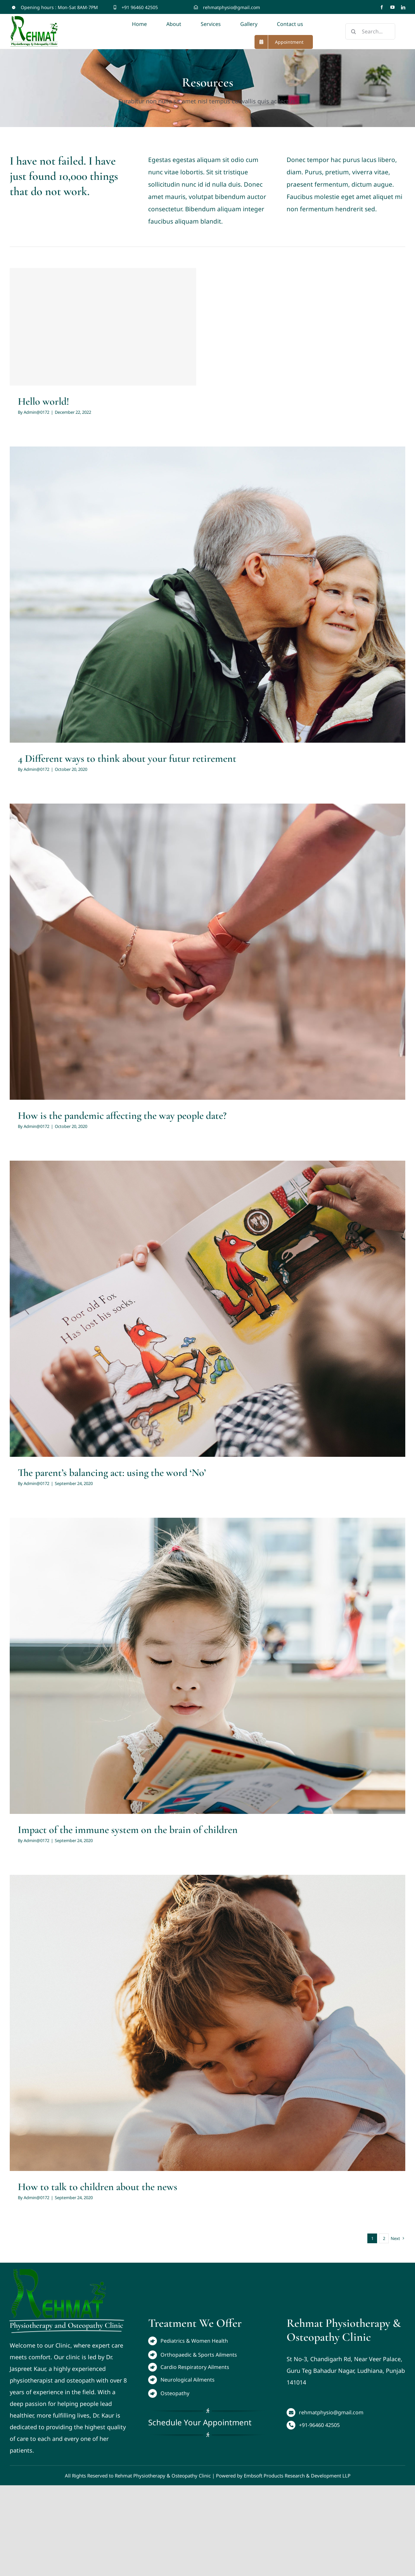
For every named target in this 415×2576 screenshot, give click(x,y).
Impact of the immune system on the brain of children (128, 1829)
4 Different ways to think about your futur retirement (127, 758)
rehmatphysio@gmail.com (231, 7)
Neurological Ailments (187, 2379)
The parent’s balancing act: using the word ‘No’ (112, 1472)
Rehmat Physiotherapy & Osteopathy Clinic (163, 2475)
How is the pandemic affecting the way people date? (122, 1115)
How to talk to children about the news (97, 2186)
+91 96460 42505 (140, 7)
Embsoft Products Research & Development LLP (297, 2475)
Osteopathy (174, 2393)
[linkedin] (403, 7)
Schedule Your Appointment (200, 2422)
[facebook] (382, 7)
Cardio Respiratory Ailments (194, 2367)
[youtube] (392, 7)
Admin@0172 (36, 412)
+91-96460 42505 (319, 2425)
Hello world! (43, 401)
